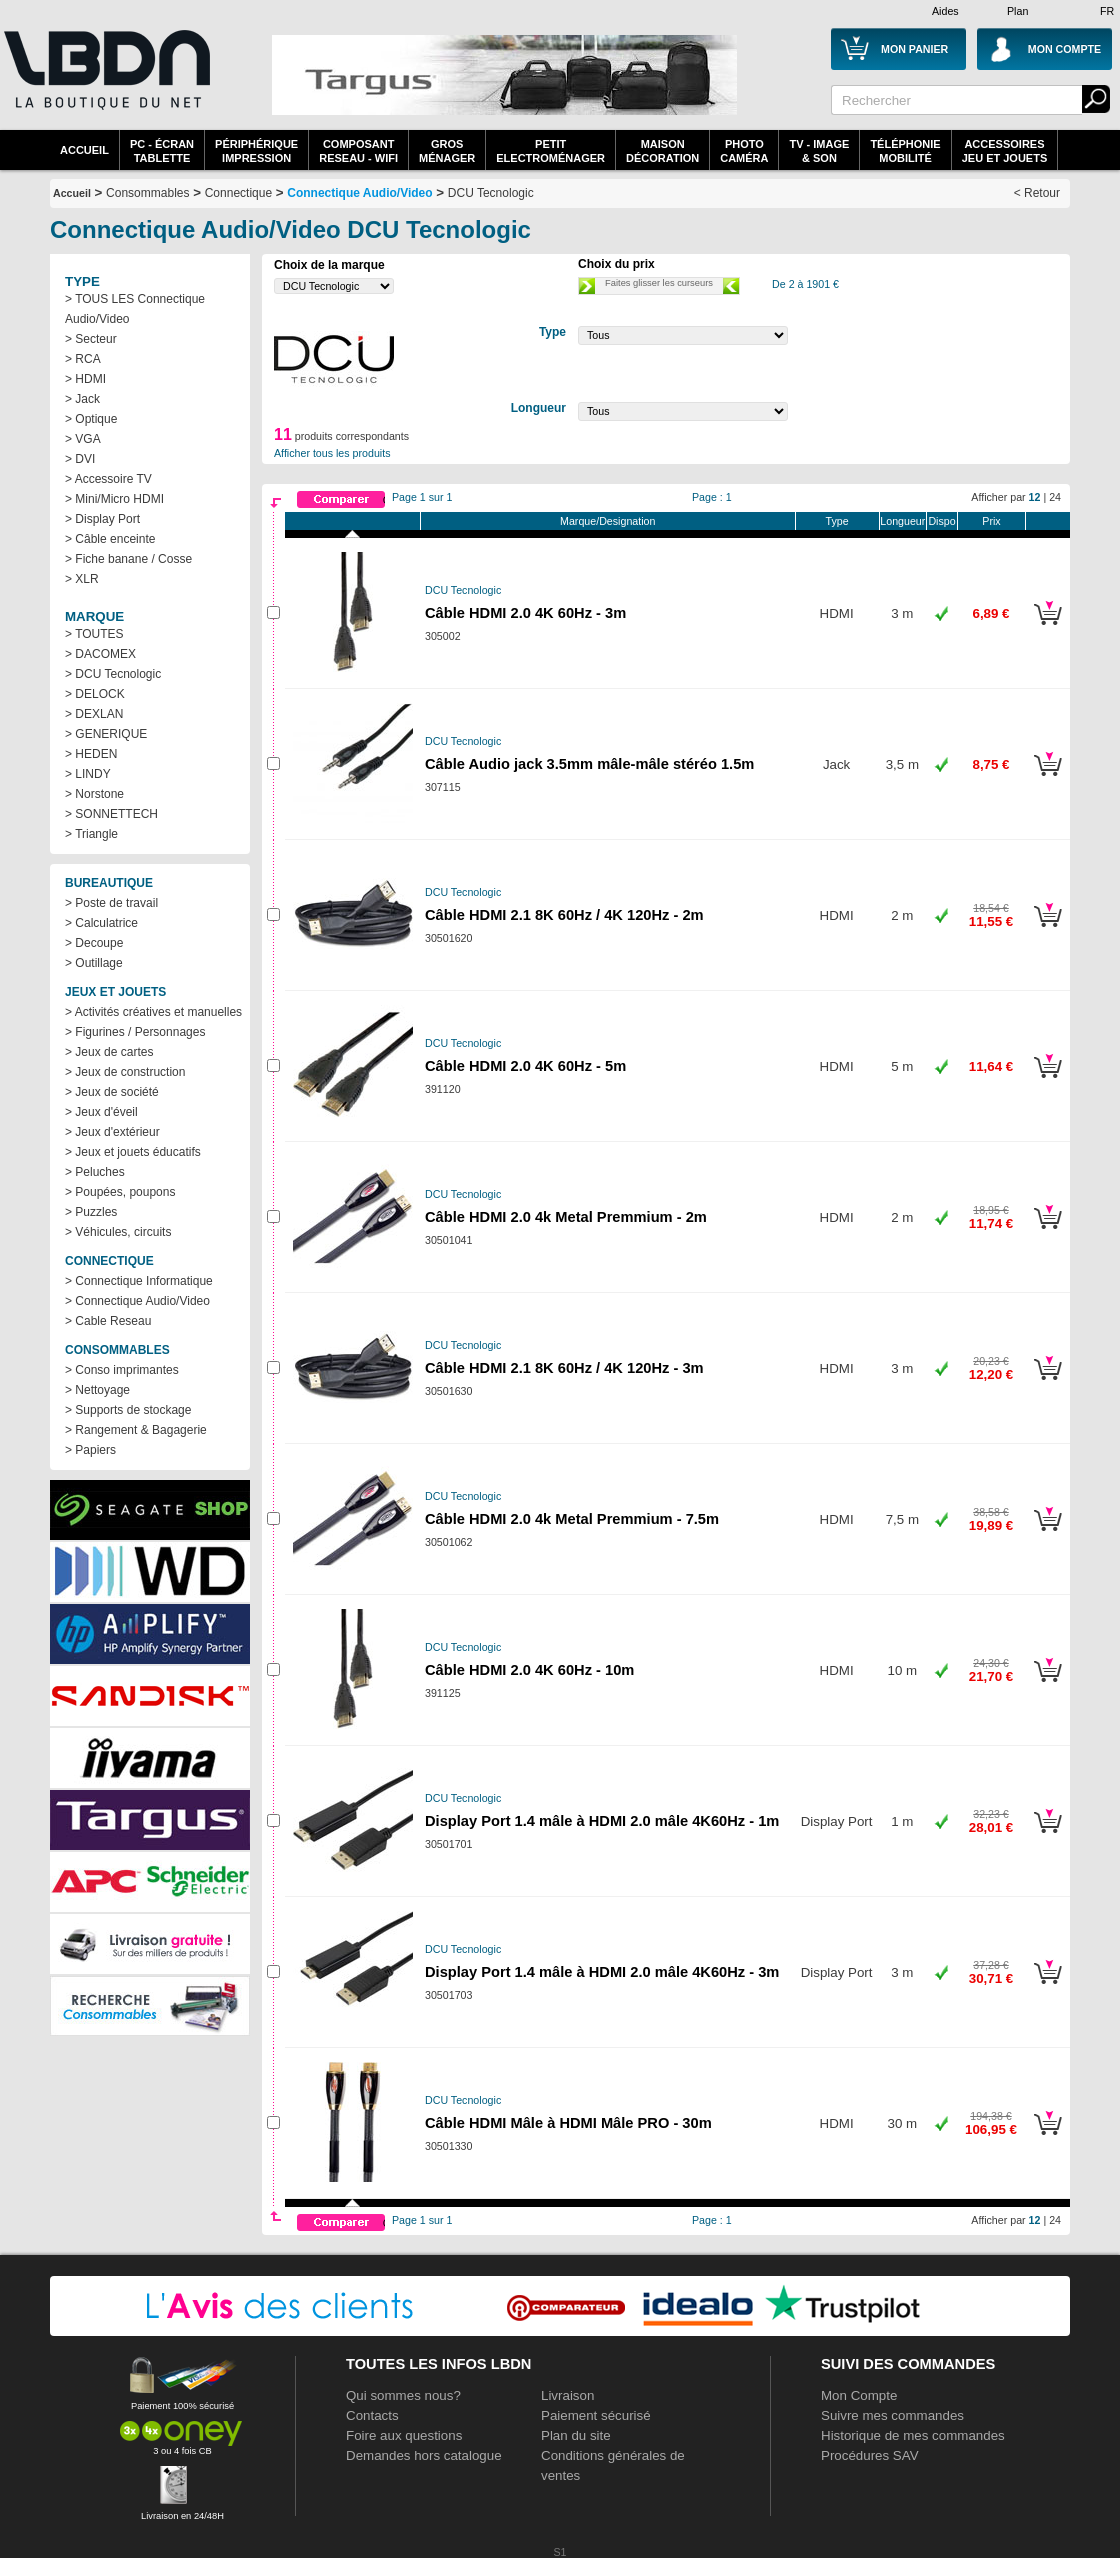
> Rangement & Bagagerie (136, 1430)
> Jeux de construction (125, 1072)
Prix (991, 521)
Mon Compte (859, 2395)
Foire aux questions (404, 2435)
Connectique (238, 193)
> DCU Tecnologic (113, 674)
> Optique (91, 419)
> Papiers (90, 1450)
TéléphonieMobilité (905, 151)
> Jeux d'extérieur (112, 1132)
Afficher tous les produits (332, 453)
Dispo (941, 521)
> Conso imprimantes (122, 1370)
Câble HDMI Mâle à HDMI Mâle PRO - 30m (568, 2123)
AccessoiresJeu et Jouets (1005, 151)
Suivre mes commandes (892, 2415)
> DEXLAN (94, 714)
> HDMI (85, 379)
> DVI (80, 459)
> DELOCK (95, 694)
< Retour (1037, 193)
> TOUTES (94, 634)
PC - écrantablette (162, 151)
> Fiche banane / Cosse (128, 559)
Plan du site (576, 2435)
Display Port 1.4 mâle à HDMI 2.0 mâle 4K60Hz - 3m (602, 1972)
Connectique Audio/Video (359, 193)
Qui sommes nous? (403, 2395)
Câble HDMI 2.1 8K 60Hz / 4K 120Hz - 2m (564, 915)
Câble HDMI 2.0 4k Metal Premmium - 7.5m (572, 1519)
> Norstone (94, 794)
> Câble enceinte (110, 539)
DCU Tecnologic (491, 193)
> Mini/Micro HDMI (114, 499)
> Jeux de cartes (109, 1052)
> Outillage (94, 963)
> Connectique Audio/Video (137, 1301)
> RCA (83, 359)
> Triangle (91, 834)
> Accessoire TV (108, 479)
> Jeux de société (112, 1092)
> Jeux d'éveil (101, 1112)
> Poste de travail (111, 903)
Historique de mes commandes (913, 2435)
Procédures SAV (870, 2455)
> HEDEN (91, 754)
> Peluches (95, 1172)
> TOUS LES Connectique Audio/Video (135, 309)
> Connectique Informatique (139, 1281)
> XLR (82, 579)
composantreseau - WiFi (358, 151)
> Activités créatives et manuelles (153, 1012)
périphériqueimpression (256, 151)
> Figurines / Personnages (135, 1032)
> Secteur (91, 339)
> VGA (83, 439)
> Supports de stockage (128, 1410)
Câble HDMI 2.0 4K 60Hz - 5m (525, 1066)
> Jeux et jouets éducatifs (133, 1152)
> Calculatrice (101, 923)
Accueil (84, 150)
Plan (1017, 11)
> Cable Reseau (108, 1321)
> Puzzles (91, 1212)
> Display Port (102, 519)
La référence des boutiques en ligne (105, 82)
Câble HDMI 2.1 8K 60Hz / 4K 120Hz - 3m (564, 1368)
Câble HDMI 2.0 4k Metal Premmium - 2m (566, 1217)
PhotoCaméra (744, 151)
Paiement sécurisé (596, 2415)
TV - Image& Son (819, 151)
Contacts (372, 2415)
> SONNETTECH (111, 814)
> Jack (82, 399)
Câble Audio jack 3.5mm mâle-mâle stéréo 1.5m (589, 764)
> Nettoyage (97, 1390)
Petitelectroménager (550, 151)
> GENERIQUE (106, 734)
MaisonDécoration (662, 151)
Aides (945, 11)
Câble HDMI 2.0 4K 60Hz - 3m (525, 613)
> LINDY (88, 774)
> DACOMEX (100, 654)
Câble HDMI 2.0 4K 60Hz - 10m (529, 1670)
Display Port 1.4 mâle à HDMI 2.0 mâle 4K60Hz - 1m (602, 1821)
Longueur (902, 521)
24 (1055, 497)
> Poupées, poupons (120, 1192)
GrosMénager (447, 151)
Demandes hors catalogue (424, 2455)
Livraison (567, 2395)
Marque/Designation (607, 521)
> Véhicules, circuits (118, 1232)
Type (837, 521)
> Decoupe (94, 943)
